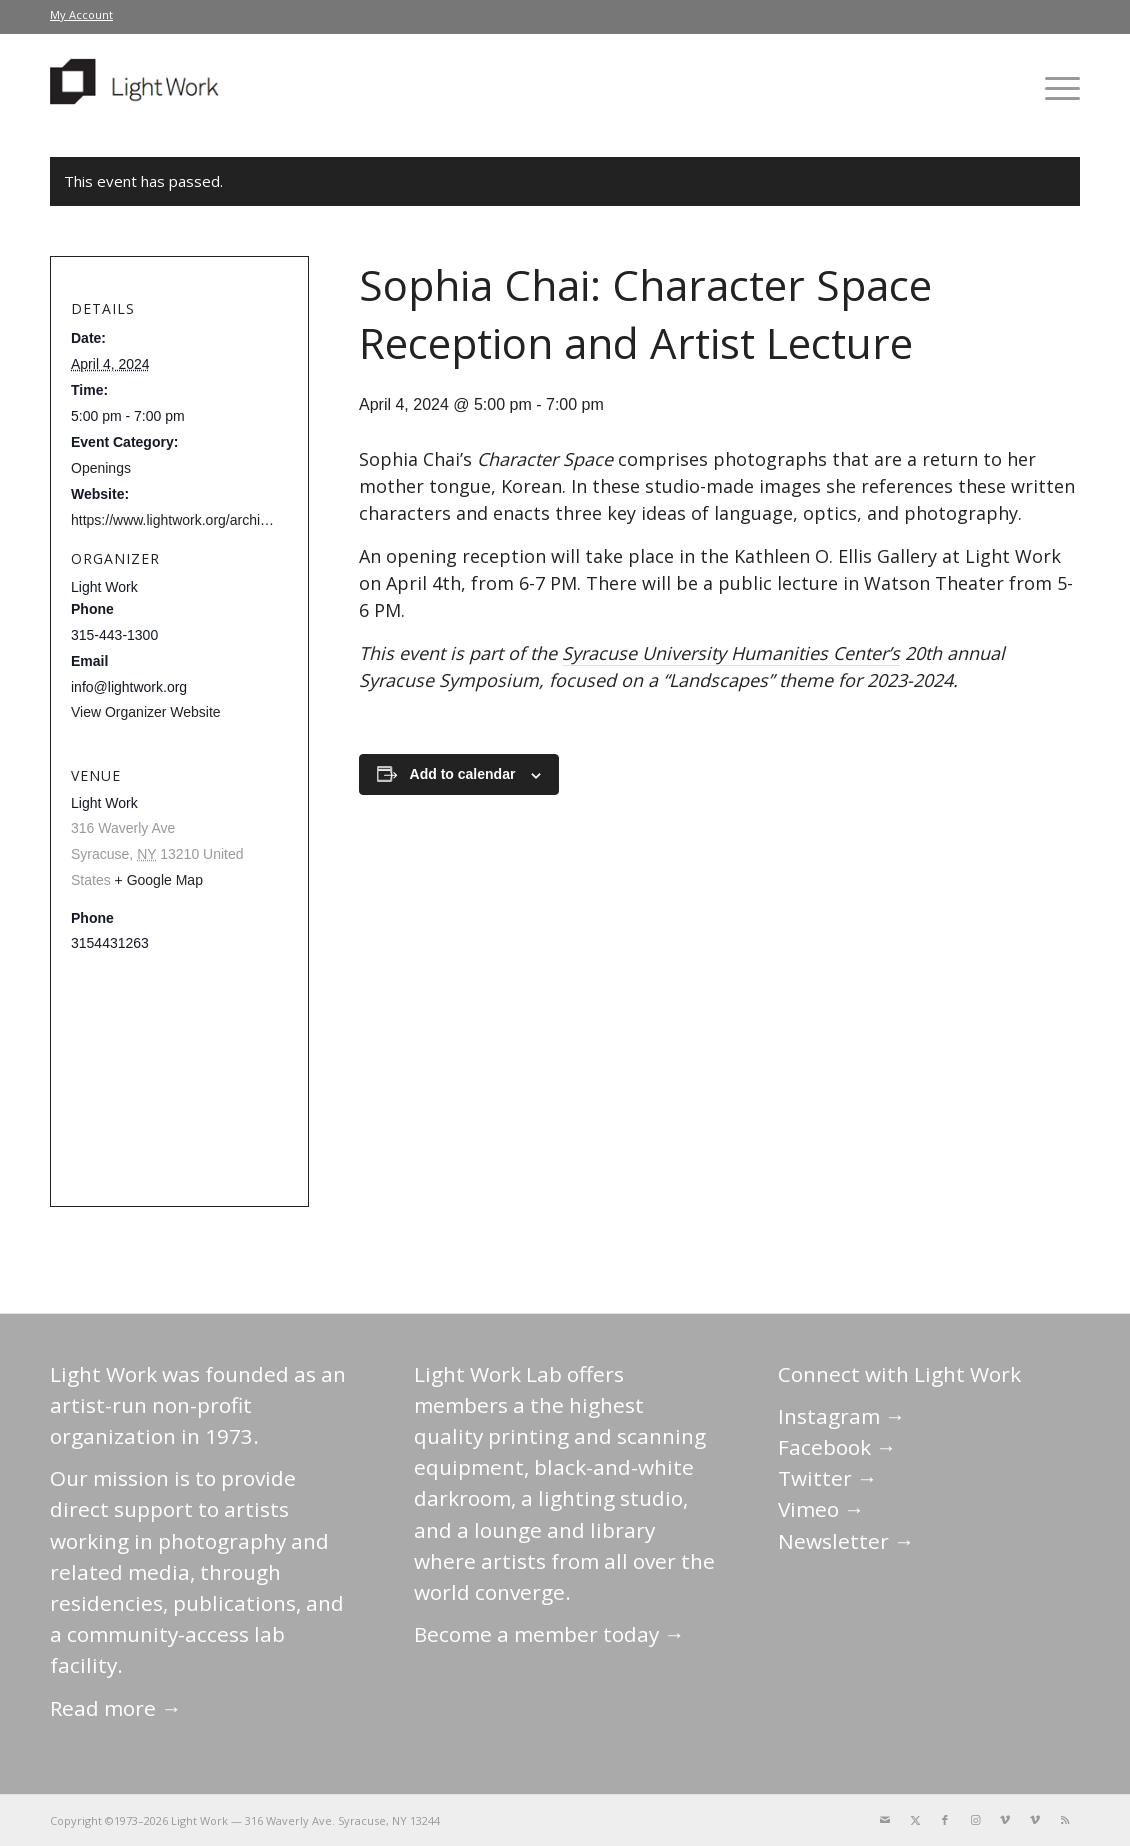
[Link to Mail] (885, 1820)
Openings (101, 468)
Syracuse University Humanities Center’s (731, 653)
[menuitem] (81, 15)
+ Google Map (159, 880)
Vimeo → (821, 1509)
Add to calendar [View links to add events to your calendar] (463, 774)
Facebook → (837, 1447)
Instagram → (842, 1416)
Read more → (116, 1708)
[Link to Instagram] (975, 1820)
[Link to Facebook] (945, 1820)
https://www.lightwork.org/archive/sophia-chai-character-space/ (265, 520)
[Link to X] (915, 1820)
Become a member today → (549, 1634)
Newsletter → (846, 1541)
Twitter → (828, 1478)
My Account (81, 14)
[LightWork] (138, 88)
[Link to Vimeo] (1005, 1820)
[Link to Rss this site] (1065, 1820)
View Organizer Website (146, 712)
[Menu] (1056, 88)
